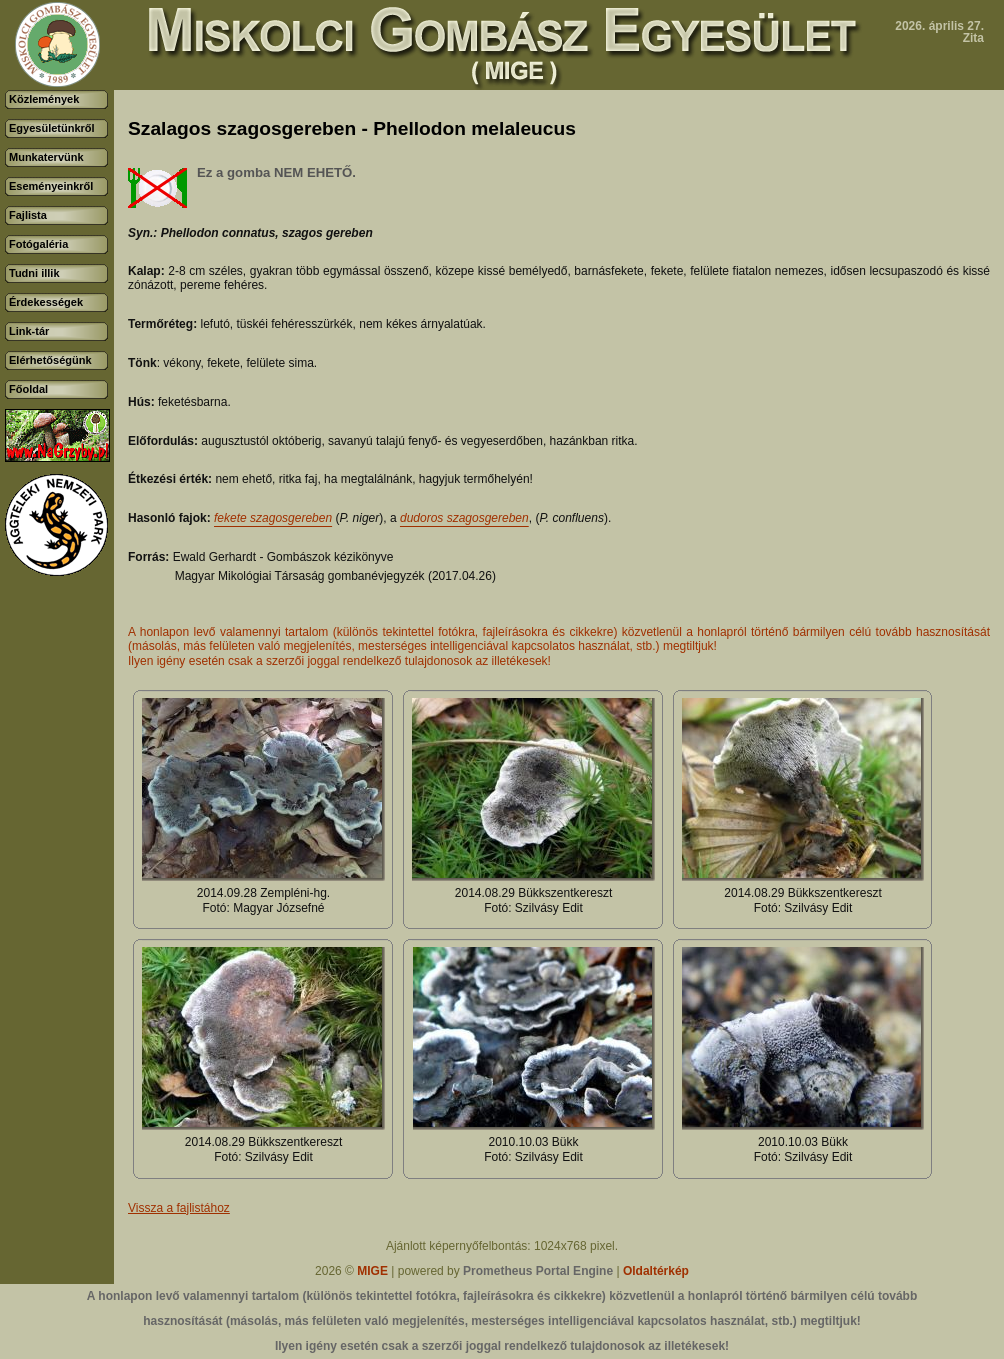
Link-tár (29, 331)
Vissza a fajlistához (179, 1208)
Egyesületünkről (52, 128)
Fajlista (28, 215)
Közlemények (44, 99)
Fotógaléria (38, 244)
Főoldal (28, 389)
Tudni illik (34, 273)
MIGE (372, 1271)
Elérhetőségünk (50, 360)
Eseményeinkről (51, 186)
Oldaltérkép (656, 1271)
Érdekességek (46, 302)
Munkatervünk (46, 157)
